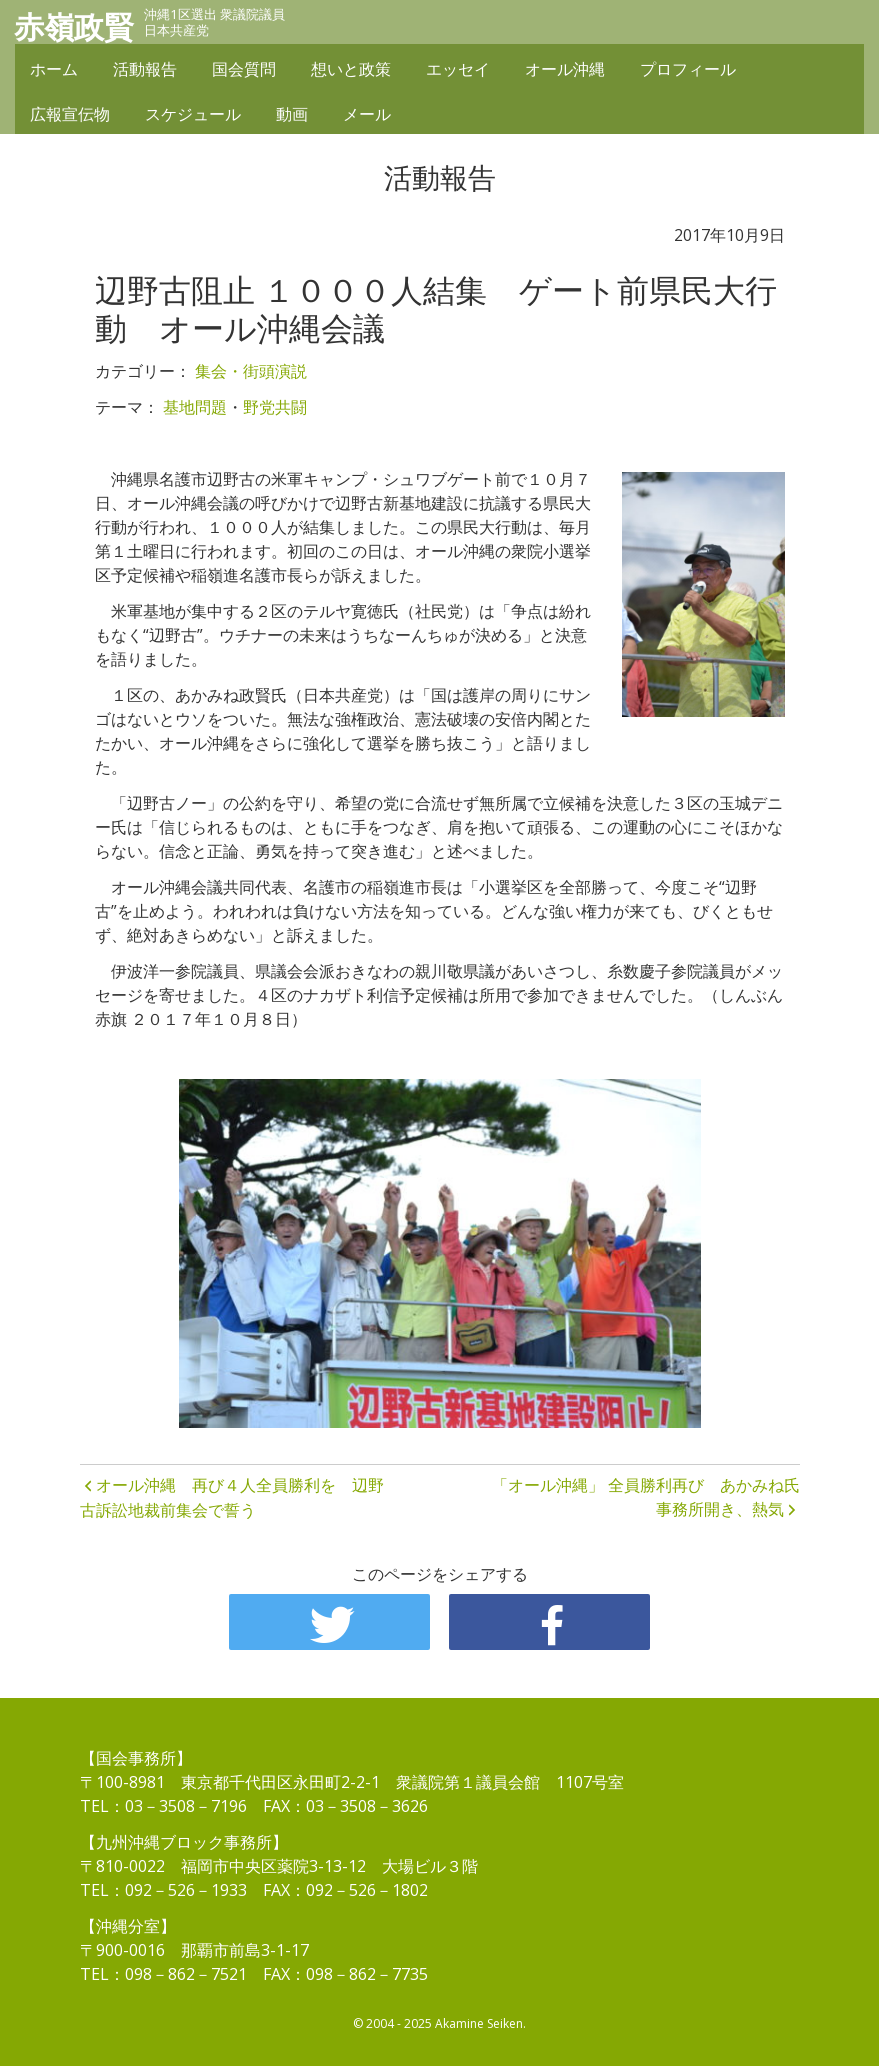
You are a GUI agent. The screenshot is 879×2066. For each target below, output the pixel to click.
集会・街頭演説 (251, 371)
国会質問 (244, 72)
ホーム (54, 72)
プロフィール (688, 72)
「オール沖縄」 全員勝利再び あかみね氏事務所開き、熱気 (646, 1497)
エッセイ (458, 72)
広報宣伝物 (70, 117)
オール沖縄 (565, 72)
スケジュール (193, 117)
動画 (292, 117)
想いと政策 (351, 72)
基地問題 (195, 407)
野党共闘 (275, 407)
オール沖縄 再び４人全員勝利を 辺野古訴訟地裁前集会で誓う (232, 1498)
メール (367, 117)
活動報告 (145, 72)
